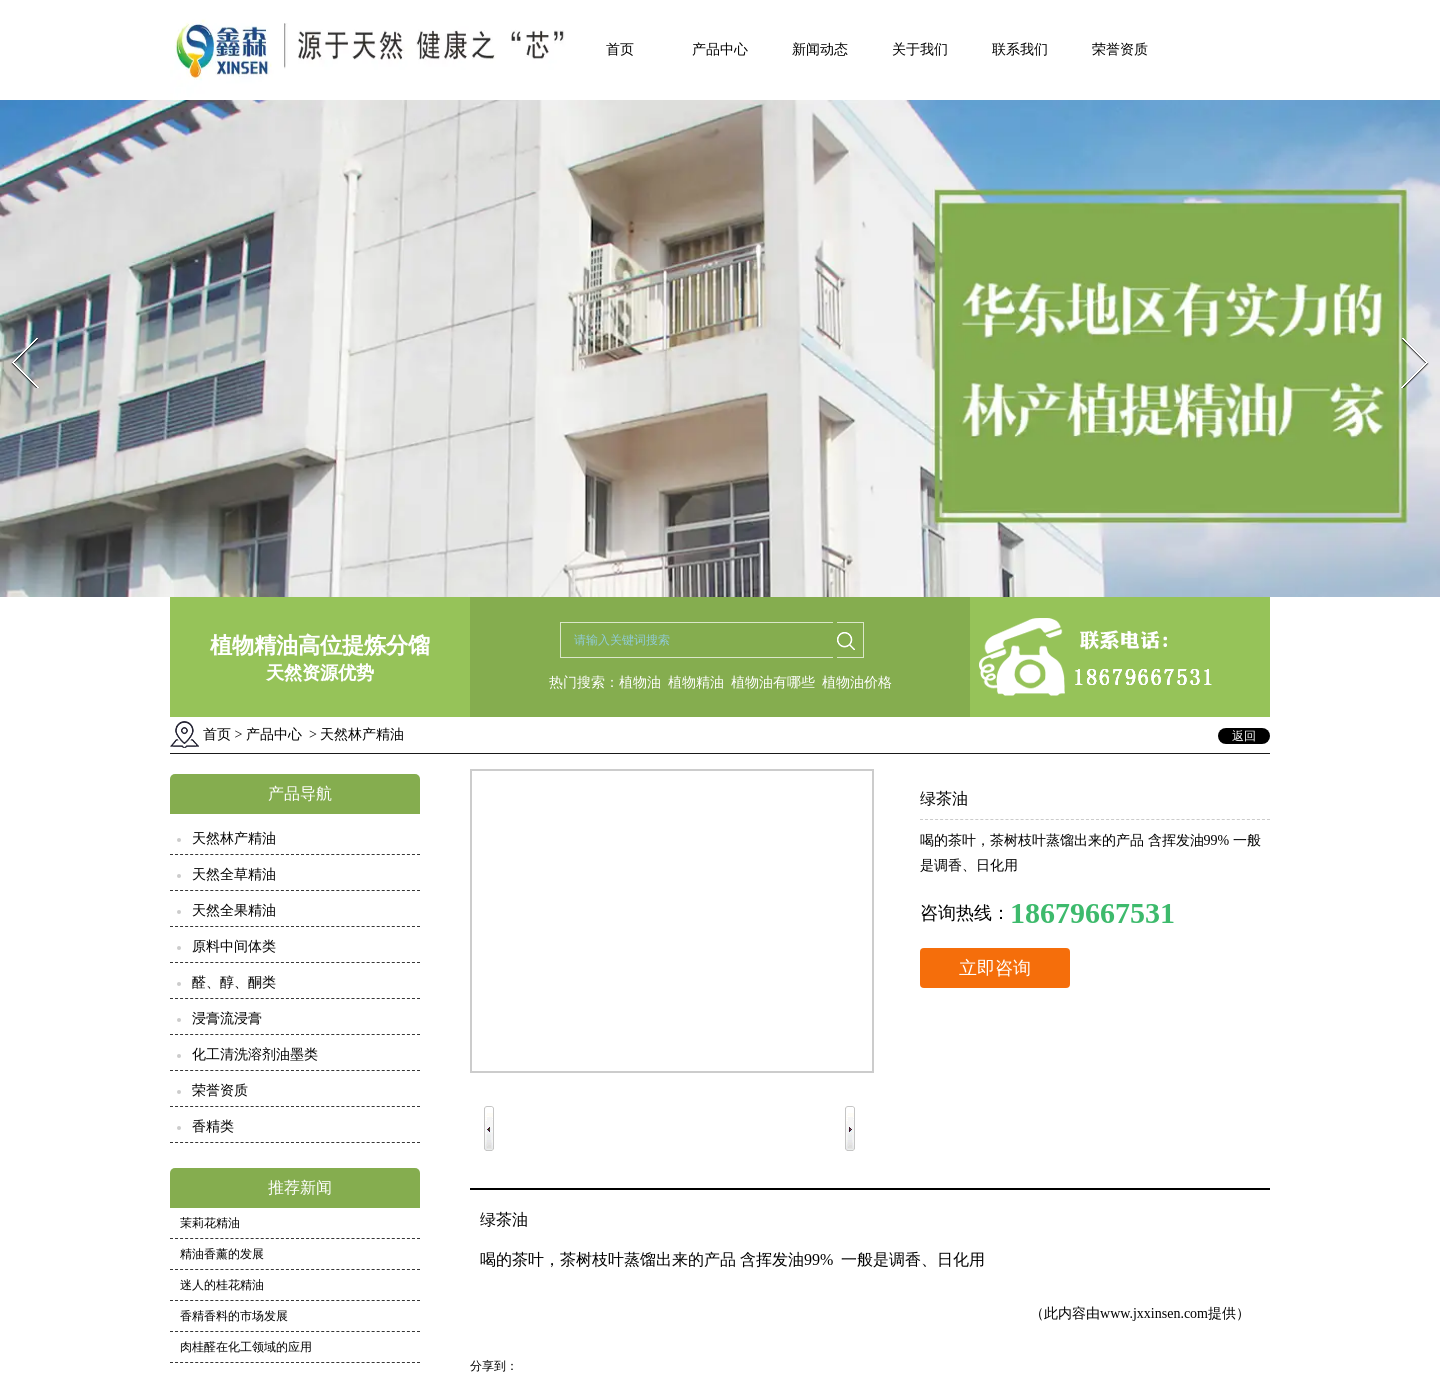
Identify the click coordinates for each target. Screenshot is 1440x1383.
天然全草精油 (234, 874)
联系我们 (1020, 49)
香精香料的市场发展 (234, 1316)
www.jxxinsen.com (1154, 1313)
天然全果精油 (234, 910)
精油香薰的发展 (222, 1254)
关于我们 (920, 49)
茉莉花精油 (210, 1223)
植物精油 (696, 682)
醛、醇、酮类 (234, 982)
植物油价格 (857, 682)
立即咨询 (995, 968)
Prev (13, 331)
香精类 (213, 1126)
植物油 (640, 682)
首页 (620, 49)
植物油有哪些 (773, 682)
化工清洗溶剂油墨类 (255, 1054)
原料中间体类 (234, 946)
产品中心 (720, 49)
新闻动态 (820, 49)
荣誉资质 (1120, 49)
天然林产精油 (234, 838)
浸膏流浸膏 (227, 1018)
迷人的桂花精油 (222, 1285)
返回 (1244, 736)
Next (1403, 331)
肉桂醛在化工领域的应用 (246, 1347)
